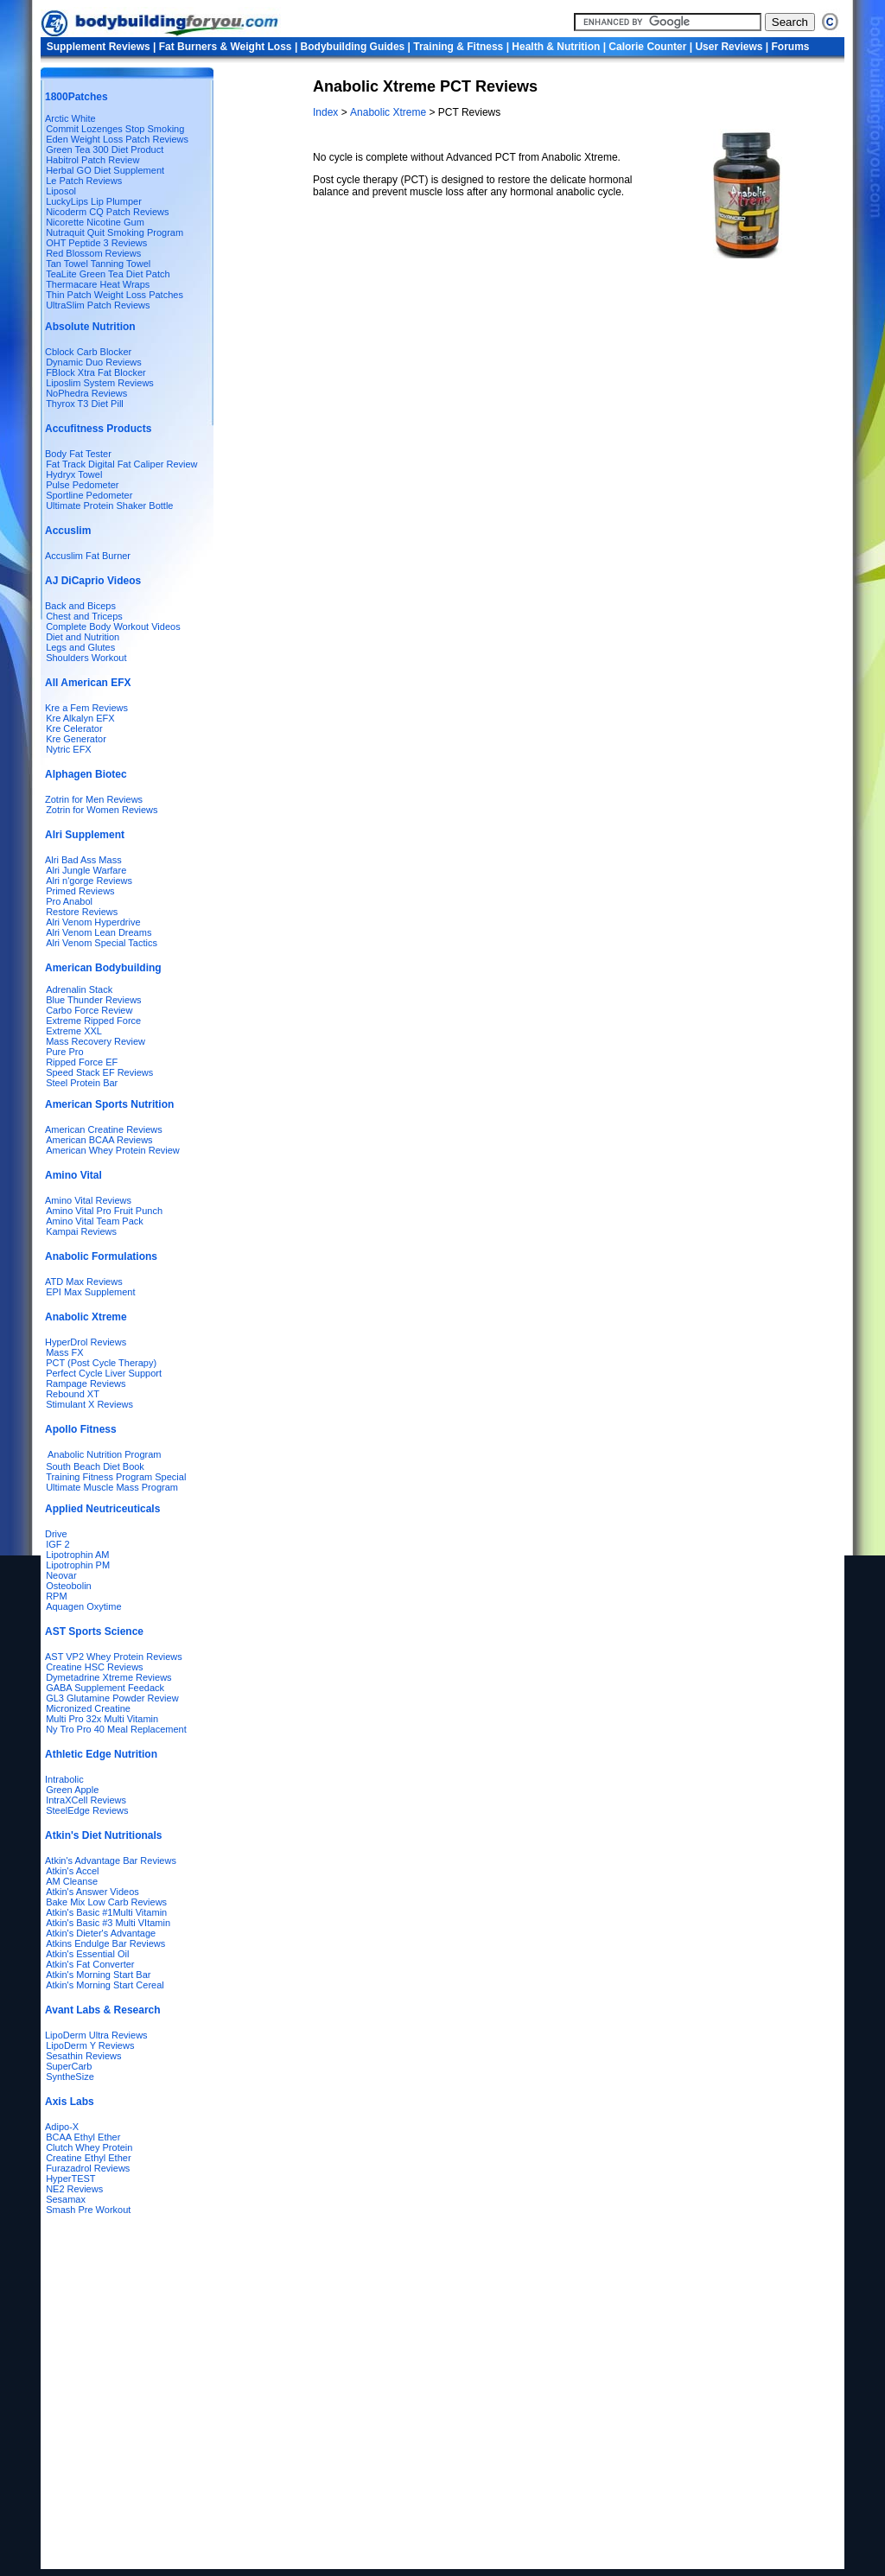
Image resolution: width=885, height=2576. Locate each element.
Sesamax (66, 2199)
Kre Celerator (74, 728)
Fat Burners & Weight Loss (225, 47)
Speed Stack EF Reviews (99, 1072)
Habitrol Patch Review (92, 160)
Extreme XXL (74, 1031)
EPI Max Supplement (90, 1292)
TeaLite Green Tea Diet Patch (108, 274)
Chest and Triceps (84, 616)
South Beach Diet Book (95, 1466)
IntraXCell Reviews (86, 1800)
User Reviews (728, 47)
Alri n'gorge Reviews (89, 880)
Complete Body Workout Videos (113, 626)
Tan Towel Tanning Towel (98, 263)
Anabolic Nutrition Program (104, 1454)
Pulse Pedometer (82, 485)
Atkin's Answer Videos (92, 1891)
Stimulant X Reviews (89, 1404)
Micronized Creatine (88, 1708)
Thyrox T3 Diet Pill (85, 403)
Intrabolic (64, 1779)
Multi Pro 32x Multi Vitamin (102, 1719)
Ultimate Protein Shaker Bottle (109, 505)
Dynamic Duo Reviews (94, 362)
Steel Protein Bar (82, 1083)
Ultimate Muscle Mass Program (112, 1487)
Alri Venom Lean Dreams (98, 932)
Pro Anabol (69, 901)
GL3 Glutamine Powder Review (112, 1698)
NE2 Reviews (74, 2189)
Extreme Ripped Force (93, 1020)
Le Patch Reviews (84, 180)
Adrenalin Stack (79, 989)
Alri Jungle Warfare (86, 870)
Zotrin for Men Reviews (94, 799)
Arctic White (70, 118)
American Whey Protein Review (113, 1150)
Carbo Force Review (89, 1010)
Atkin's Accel (72, 1871)
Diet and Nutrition (82, 637)
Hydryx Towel (74, 474)
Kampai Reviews (81, 1231)
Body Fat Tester (78, 453)
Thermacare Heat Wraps (98, 284)
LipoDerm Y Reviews (90, 2045)
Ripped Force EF (82, 1062)
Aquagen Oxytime (83, 1606)
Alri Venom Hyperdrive (93, 922)
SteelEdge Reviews (87, 1810)
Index (327, 112)
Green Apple (72, 1789)
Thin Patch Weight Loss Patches (114, 294)
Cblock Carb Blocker (88, 352)
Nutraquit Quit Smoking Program (114, 232)
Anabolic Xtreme (389, 112)
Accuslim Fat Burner (88, 555)
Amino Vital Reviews (88, 1200)
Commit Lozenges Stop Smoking (115, 129)
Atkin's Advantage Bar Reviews (110, 1860)
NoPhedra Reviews (86, 393)
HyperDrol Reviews (85, 1342)
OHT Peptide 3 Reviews (96, 243)
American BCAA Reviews (99, 1140)
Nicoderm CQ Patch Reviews (107, 212)
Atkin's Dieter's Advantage (101, 1933)
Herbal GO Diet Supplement (105, 170)
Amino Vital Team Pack (94, 1221)
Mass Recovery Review (95, 1041)
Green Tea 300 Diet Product (104, 149)
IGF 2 (58, 1544)
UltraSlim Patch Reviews (98, 305)
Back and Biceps (80, 606)
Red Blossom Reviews (93, 253)
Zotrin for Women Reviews (101, 810)
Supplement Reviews (98, 47)
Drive (56, 1534)
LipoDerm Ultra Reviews (96, 2035)
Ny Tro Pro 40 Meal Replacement (116, 1729)
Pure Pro (64, 1051)
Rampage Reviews (85, 1383)
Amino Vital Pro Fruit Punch (104, 1210)
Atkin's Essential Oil (87, 1954)
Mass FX (64, 1352)
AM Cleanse (72, 1881)
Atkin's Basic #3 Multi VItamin (108, 1923)
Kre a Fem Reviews (86, 708)
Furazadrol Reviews (88, 2168)
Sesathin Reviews (83, 2056)
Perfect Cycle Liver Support (104, 1373)
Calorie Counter (647, 47)
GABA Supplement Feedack (105, 1687)
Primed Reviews (80, 891)
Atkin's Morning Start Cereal (105, 1985)
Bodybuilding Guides (353, 47)
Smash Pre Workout (88, 2209)
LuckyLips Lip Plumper (94, 201)
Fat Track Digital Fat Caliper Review (121, 464)
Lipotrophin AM (77, 1554)
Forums (790, 47)
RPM (56, 1596)
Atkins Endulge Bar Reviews (105, 1943)
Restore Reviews (82, 911)
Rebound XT (72, 1394)
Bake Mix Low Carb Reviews (106, 1902)
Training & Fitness (458, 47)
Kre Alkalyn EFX (80, 718)
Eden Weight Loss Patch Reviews (117, 139)
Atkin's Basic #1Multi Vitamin (106, 1912)
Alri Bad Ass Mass (83, 860)
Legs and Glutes (80, 647)
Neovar (61, 1575)
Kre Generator (76, 739)
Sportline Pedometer (89, 495)
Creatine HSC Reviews (94, 1667)
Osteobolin (69, 1586)
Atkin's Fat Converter (90, 1964)
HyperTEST (70, 2178)
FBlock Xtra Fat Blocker (96, 372)
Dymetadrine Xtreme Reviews (109, 1677)
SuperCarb (69, 2066)
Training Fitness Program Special (116, 1477)
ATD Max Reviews (84, 1281)
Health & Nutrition (556, 47)
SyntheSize (70, 2076)
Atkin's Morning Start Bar (98, 1974)
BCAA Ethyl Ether (83, 2137)
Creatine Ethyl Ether (88, 2158)
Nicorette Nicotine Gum (95, 222)
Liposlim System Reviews (100, 383)
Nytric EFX (69, 749)
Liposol (61, 191)
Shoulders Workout (86, 657)
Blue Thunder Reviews (93, 1000)
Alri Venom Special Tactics (101, 943)
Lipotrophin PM (78, 1565)
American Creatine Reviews (103, 1129)
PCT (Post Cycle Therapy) (101, 1363)
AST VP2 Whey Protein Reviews (113, 1656)
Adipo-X (62, 2126)
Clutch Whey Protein (89, 2147)
